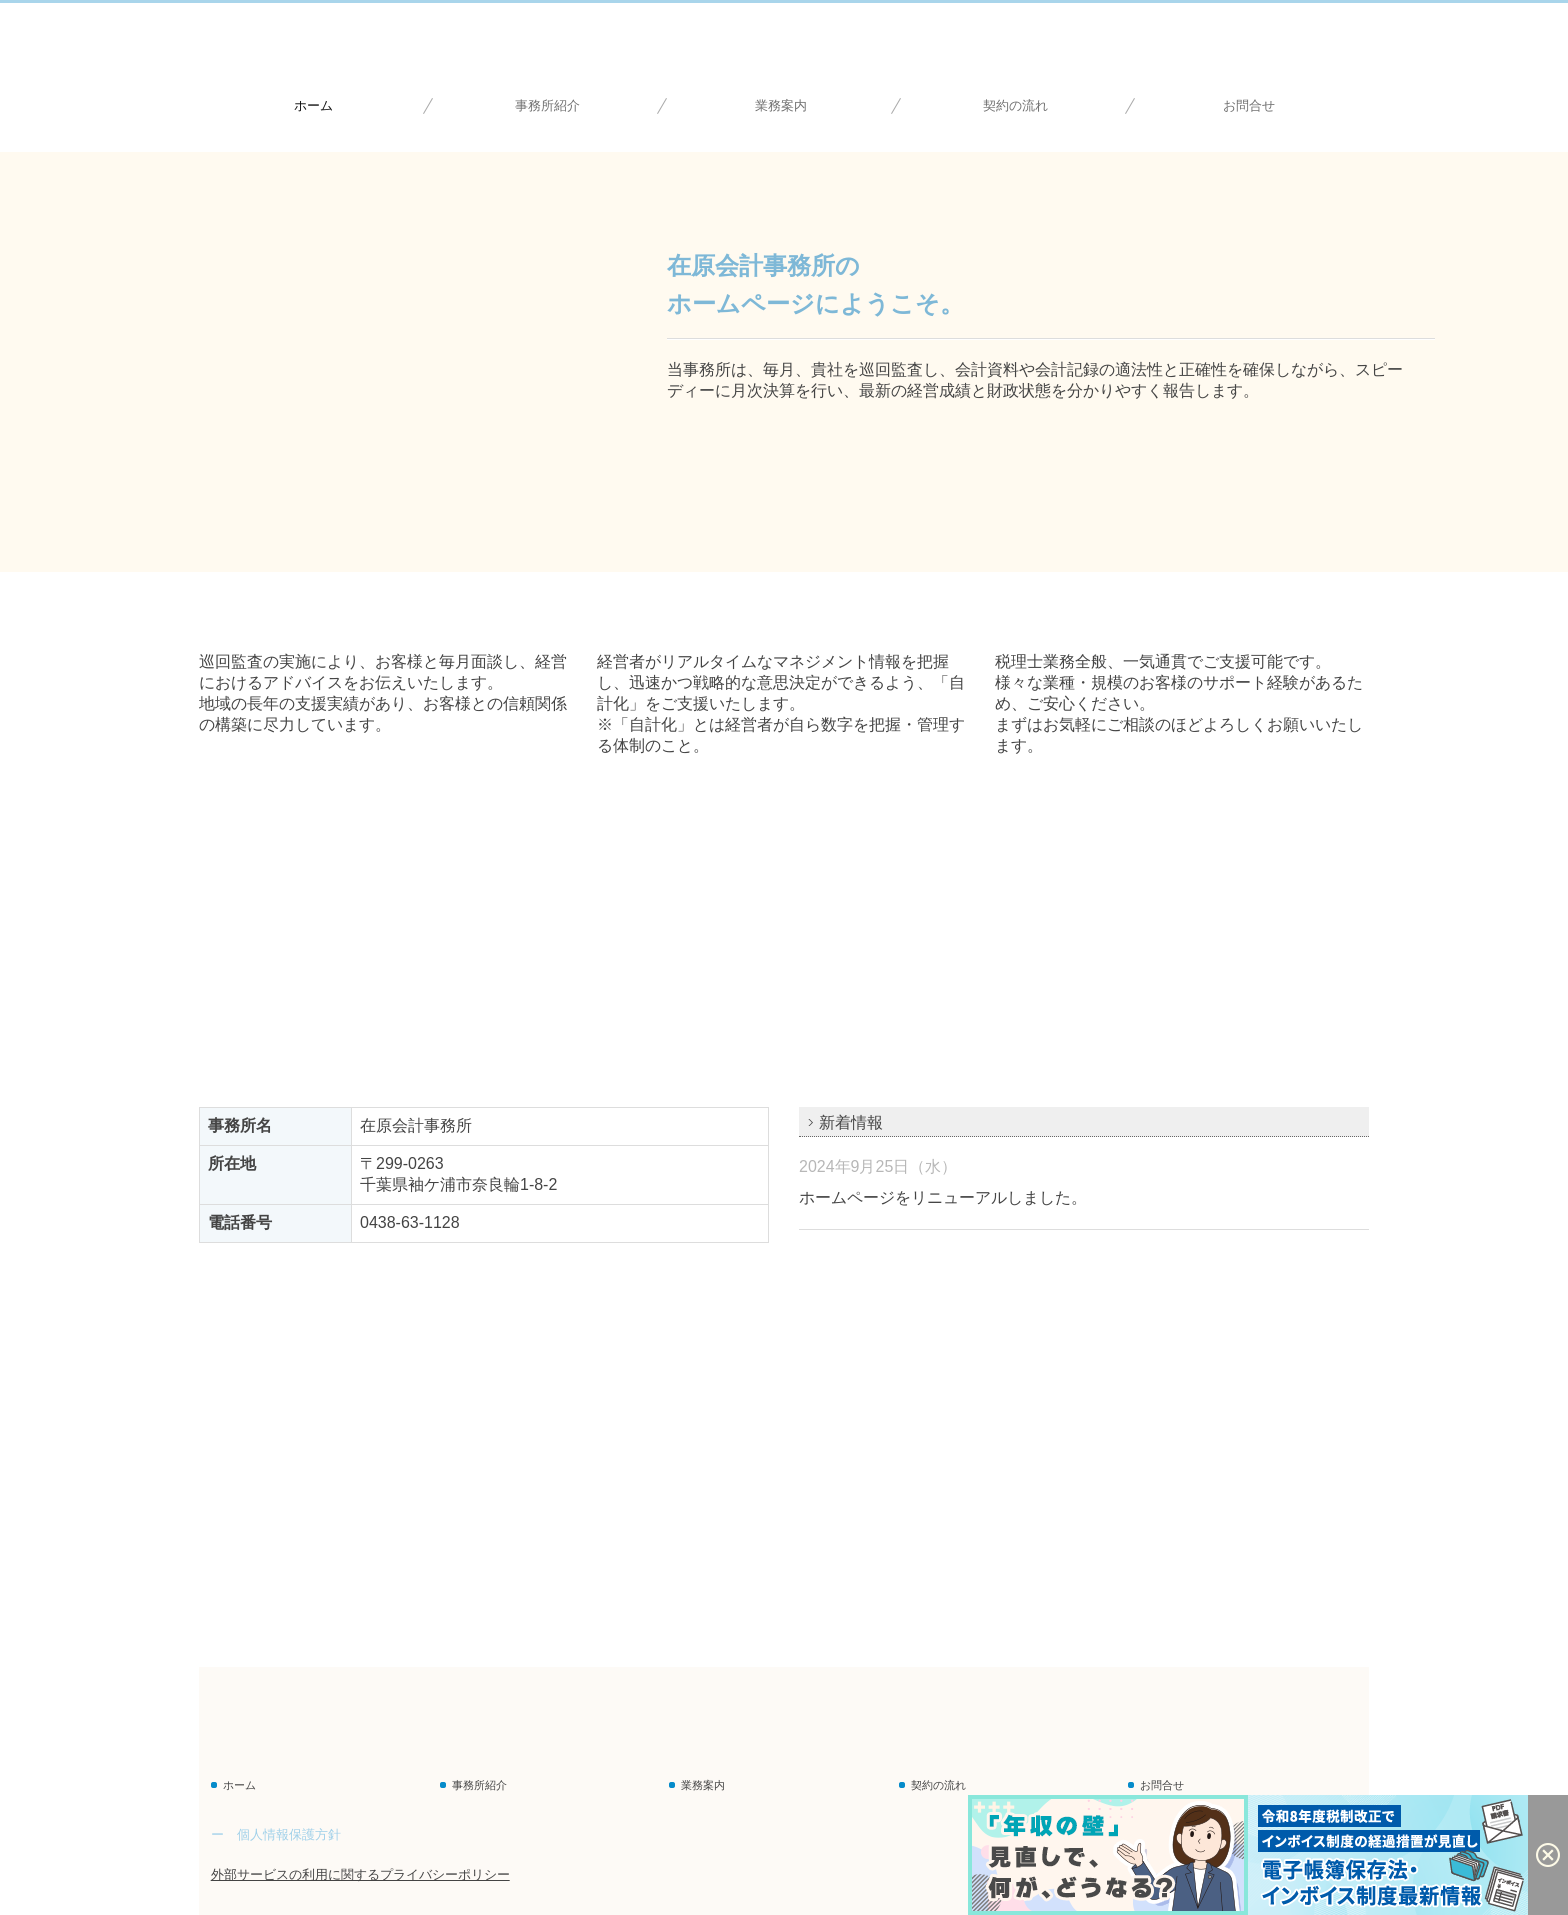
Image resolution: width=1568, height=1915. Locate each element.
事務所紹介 (547, 105)
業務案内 (781, 105)
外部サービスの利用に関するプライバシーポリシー (360, 1874)
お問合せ (1249, 105)
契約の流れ (1015, 105)
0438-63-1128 (410, 1222)
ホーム (313, 105)
